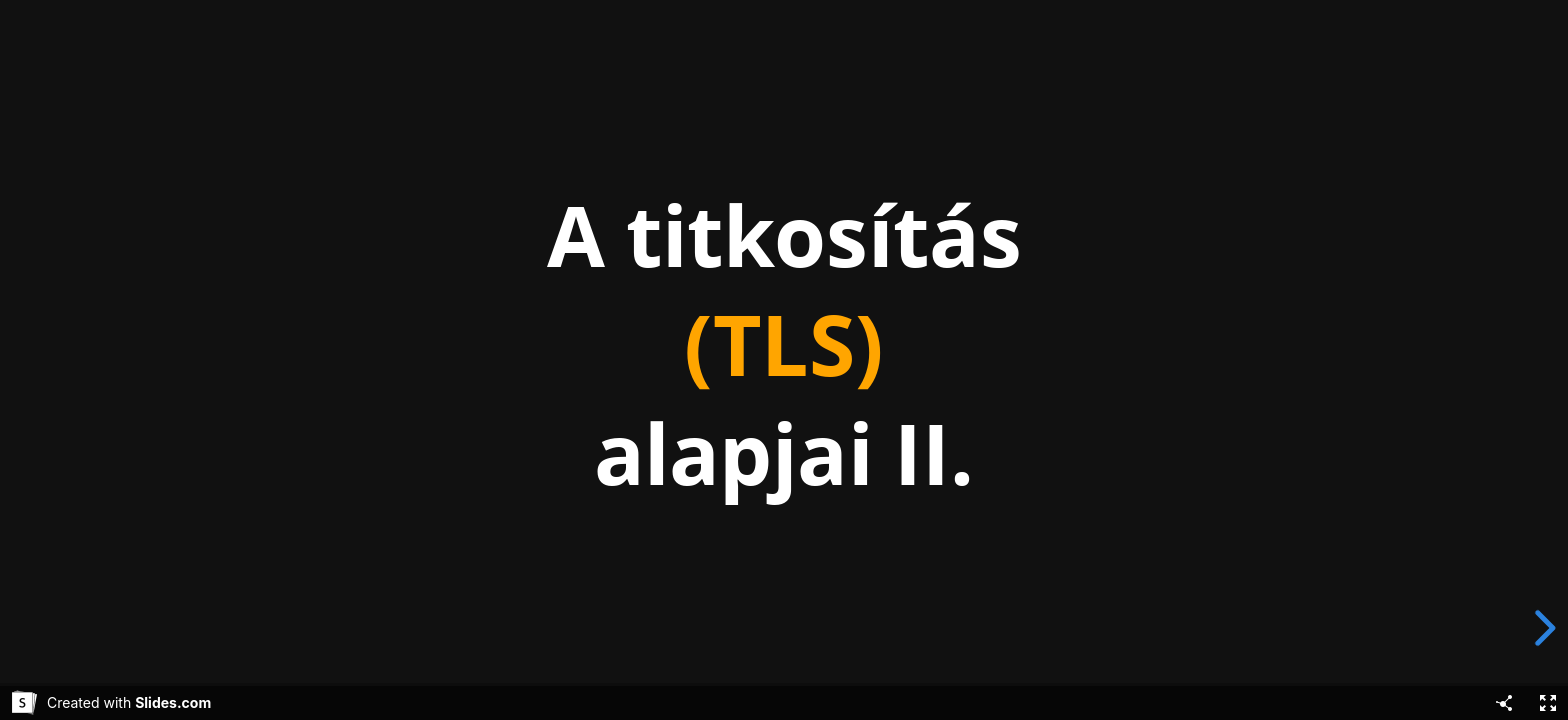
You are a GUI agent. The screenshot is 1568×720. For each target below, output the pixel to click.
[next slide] (1542, 628)
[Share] (1504, 703)
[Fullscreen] (1548, 703)
